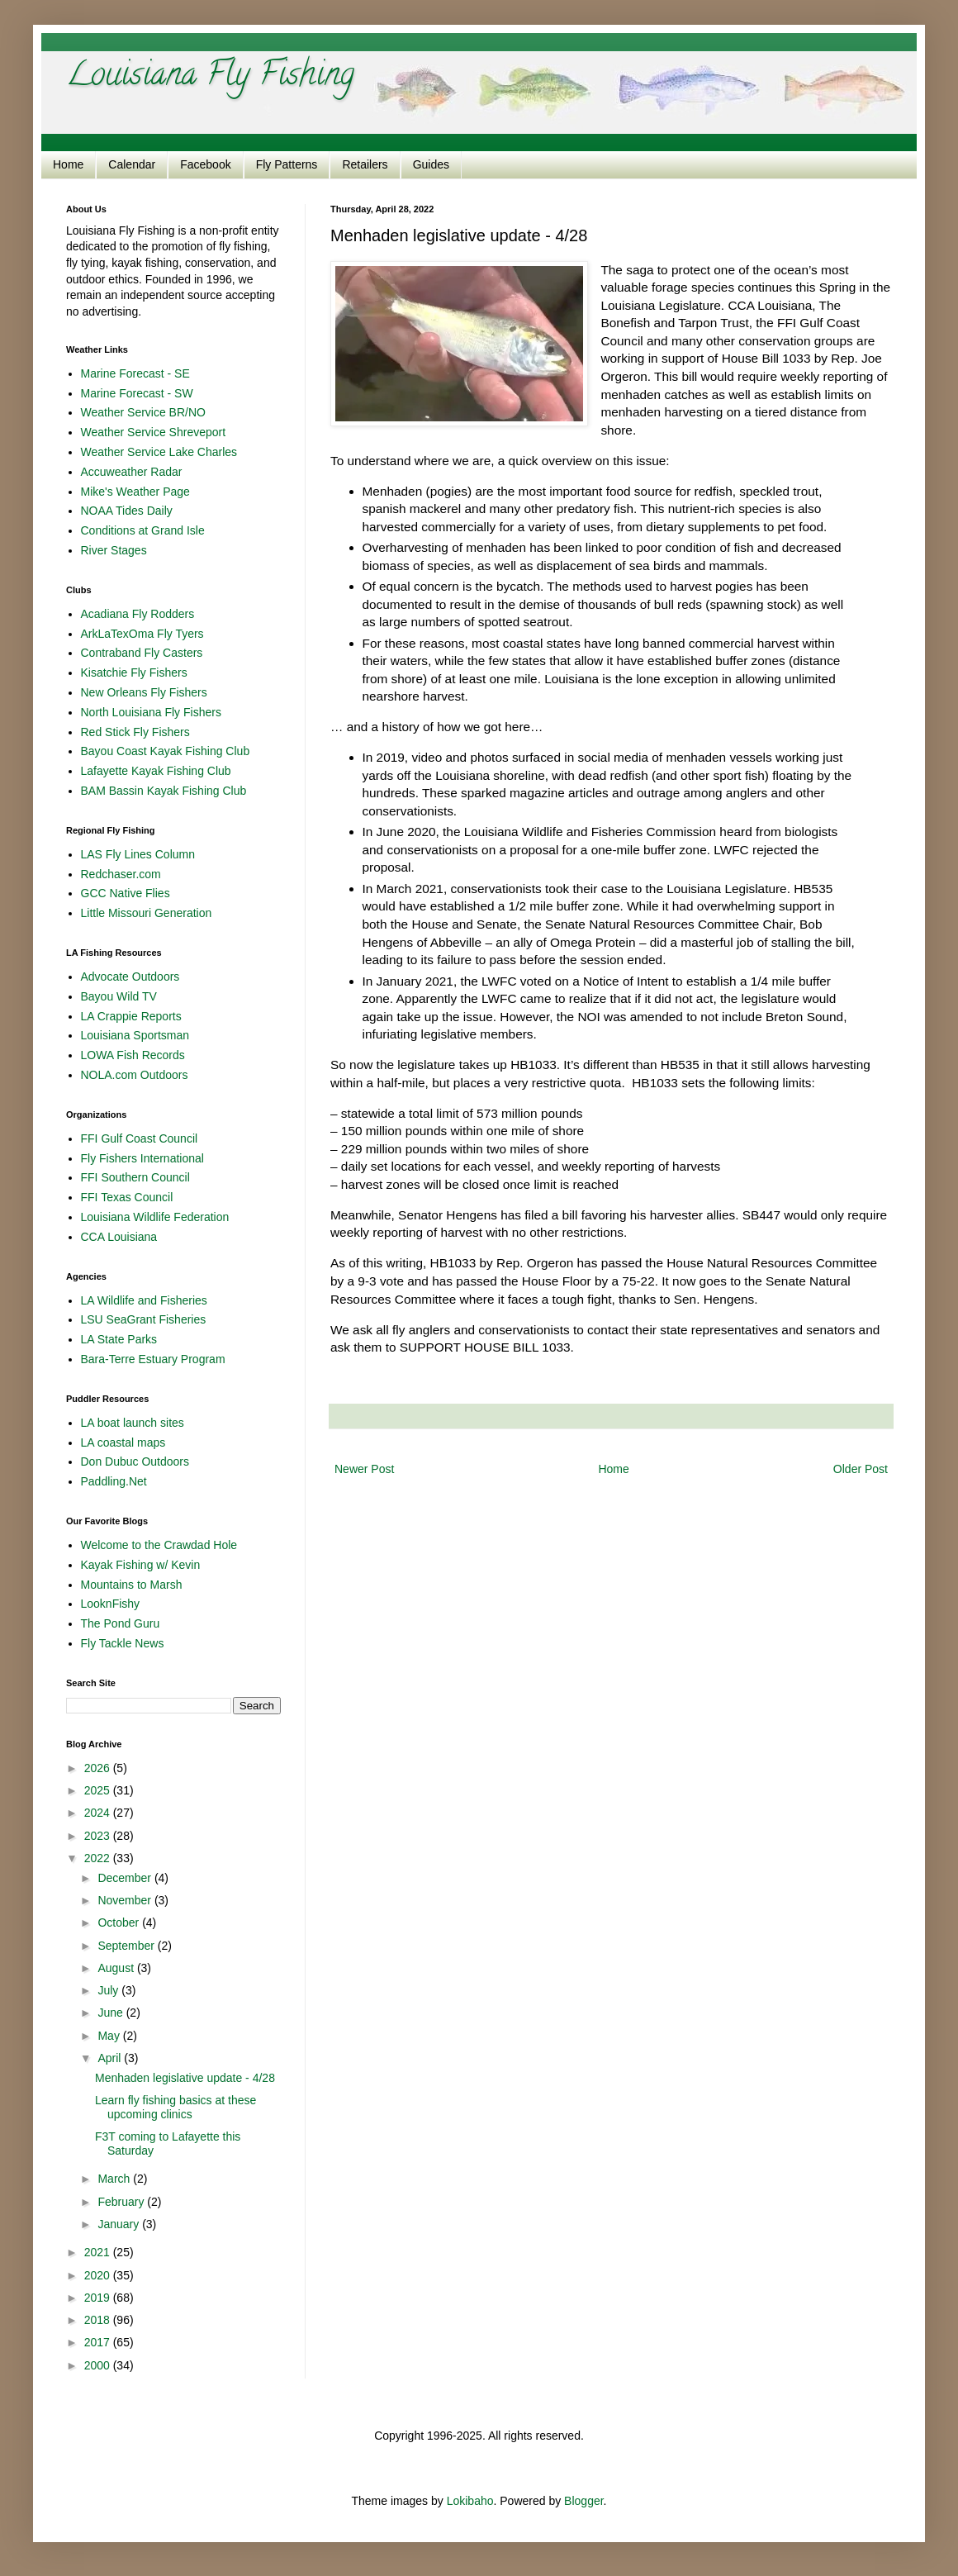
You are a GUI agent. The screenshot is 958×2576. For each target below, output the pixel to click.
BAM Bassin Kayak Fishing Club (164, 790)
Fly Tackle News (122, 1643)
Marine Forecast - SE (135, 373)
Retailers (364, 164)
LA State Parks (119, 1339)
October (119, 1922)
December (125, 1877)
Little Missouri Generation (146, 913)
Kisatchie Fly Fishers (134, 672)
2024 (98, 1812)
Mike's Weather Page (135, 491)
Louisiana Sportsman (135, 1035)
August (116, 1968)
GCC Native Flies (125, 893)
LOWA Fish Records (133, 1055)
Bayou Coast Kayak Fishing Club (165, 751)
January (119, 2224)
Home (68, 164)
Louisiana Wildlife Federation (155, 1217)
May (109, 2035)
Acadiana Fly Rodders (138, 613)
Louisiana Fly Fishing (210, 77)
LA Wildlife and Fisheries (144, 1300)
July (109, 1990)
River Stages (114, 550)
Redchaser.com (121, 874)
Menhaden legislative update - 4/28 (185, 2077)
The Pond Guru (120, 1623)
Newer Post (364, 1469)
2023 (98, 1835)
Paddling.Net (114, 1481)
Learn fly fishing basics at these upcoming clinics (175, 2107)
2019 (98, 2297)
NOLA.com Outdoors (134, 1074)
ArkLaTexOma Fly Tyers (142, 633)
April (110, 2058)
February (122, 2201)
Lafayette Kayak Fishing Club (156, 770)
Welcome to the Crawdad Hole (159, 1545)
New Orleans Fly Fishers (144, 692)
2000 (98, 2365)
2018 (98, 2319)
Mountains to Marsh (132, 1584)
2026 (98, 1768)
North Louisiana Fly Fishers (151, 712)
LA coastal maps (123, 1442)
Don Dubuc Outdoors (135, 1461)
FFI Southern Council (135, 1177)
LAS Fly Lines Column (138, 854)
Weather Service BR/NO (143, 412)
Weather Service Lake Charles (159, 452)
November (125, 1900)
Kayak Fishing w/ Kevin (141, 1564)
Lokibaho (470, 2500)
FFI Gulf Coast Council (139, 1138)
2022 (98, 1858)
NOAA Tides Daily (127, 510)
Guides (431, 164)
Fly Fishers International (142, 1158)
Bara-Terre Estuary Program (153, 1359)
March (115, 2178)
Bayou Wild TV (119, 996)
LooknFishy (110, 1603)
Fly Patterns (287, 164)
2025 (98, 1790)
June (111, 2012)
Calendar (131, 164)
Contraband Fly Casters (142, 652)
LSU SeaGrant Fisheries (143, 1319)
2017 (98, 2342)
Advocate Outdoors (130, 976)
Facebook (205, 164)
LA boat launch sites (132, 1422)
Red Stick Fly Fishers (135, 732)
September (127, 1945)
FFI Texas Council (127, 1197)
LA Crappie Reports (131, 1016)
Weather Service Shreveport (153, 432)
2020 (98, 2275)
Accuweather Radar (132, 471)
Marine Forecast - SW (137, 393)
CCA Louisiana (119, 1236)
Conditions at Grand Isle (143, 530)
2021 (98, 2252)
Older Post (860, 1469)
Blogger (583, 2500)
